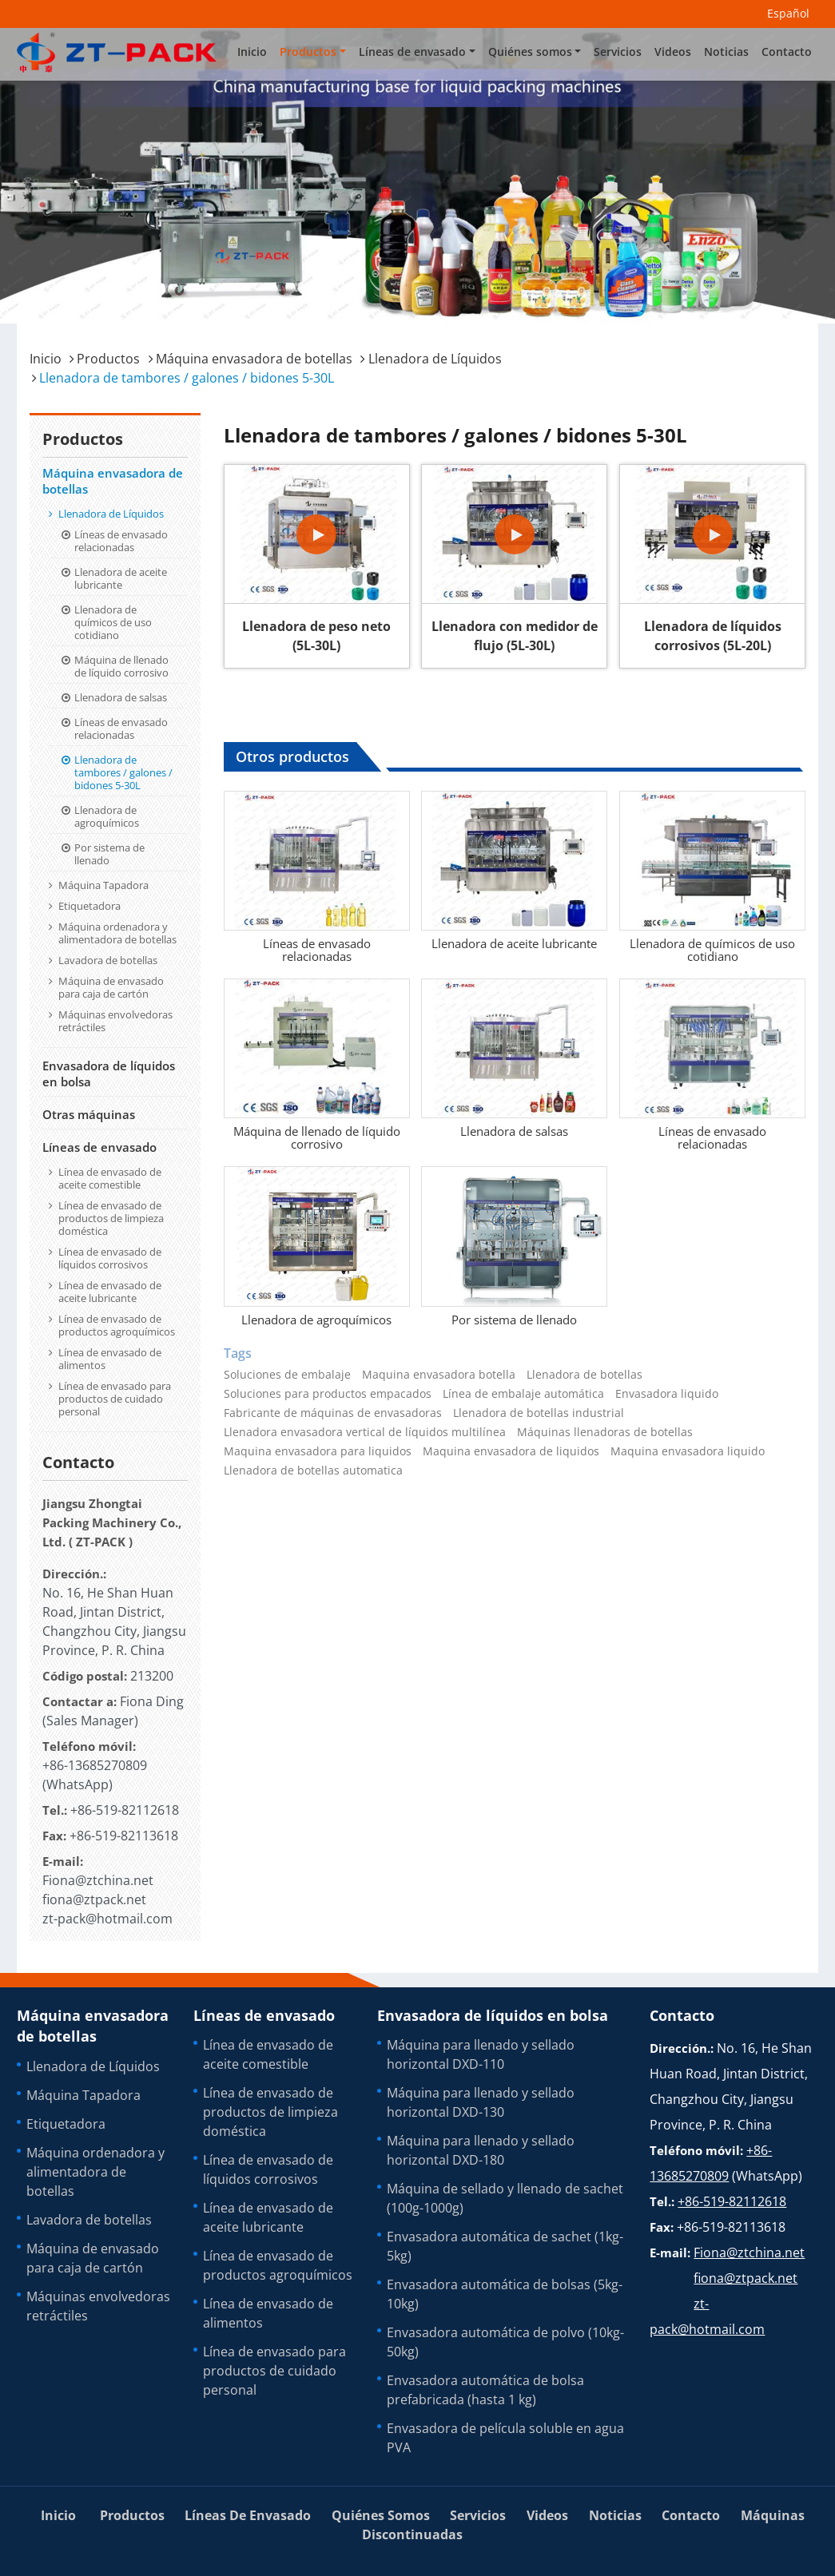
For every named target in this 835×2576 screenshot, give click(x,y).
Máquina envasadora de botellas (254, 358)
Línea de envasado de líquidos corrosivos (109, 1258)
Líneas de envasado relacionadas (317, 949)
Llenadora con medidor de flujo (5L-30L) (514, 635)
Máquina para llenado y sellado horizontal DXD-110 (481, 2054)
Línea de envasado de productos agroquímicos (116, 1325)
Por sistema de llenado (514, 1320)
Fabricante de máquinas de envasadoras (333, 1413)
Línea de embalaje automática (523, 1393)
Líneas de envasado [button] (412, 51)
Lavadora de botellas (107, 960)
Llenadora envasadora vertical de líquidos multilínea (365, 1432)
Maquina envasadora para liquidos (318, 1451)
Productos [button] (308, 51)
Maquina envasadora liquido (687, 1451)
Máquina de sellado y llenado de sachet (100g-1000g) (505, 2198)
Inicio (252, 51)
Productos (108, 358)
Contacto (786, 51)
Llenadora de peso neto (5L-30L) (316, 635)
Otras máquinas (88, 1114)
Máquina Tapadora (103, 885)
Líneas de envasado (99, 1147)
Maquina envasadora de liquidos (511, 1451)
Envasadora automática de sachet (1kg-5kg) (505, 2246)
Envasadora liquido (666, 1393)
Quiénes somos (381, 2515)
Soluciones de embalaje (287, 1374)
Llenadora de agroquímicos (316, 1320)
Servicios (618, 51)
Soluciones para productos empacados (327, 1393)
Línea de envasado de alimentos (109, 1358)
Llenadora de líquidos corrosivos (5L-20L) (712, 635)
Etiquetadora (89, 906)
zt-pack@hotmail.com (107, 1918)
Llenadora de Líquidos (435, 358)
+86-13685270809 (94, 1765)
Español (788, 13)
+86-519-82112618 (124, 1810)
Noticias (726, 51)
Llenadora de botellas (584, 1374)
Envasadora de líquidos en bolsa (108, 1074)
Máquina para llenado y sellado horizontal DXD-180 (481, 2150)
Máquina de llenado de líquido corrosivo (316, 1137)
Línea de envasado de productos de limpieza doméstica (111, 1218)
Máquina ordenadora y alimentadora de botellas (117, 933)
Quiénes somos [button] (530, 51)
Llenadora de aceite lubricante (514, 943)
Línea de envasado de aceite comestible (109, 1178)
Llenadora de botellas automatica (313, 1470)
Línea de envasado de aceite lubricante (109, 1291)
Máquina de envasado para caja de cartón (111, 987)
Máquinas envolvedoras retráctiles (115, 1020)
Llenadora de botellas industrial (538, 1413)
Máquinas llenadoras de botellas (605, 1432)
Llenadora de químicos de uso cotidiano (712, 949)
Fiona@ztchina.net (97, 1880)
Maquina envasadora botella (438, 1374)
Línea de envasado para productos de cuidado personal (114, 1399)
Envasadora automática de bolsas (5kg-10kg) (504, 2294)
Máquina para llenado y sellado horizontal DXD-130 (481, 2102)
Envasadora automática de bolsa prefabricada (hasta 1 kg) (485, 2390)
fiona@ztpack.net (94, 1899)
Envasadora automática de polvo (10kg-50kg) (505, 2342)
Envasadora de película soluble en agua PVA (505, 2437)
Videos (672, 51)
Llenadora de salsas (514, 1131)
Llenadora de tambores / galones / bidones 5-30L (123, 772)
